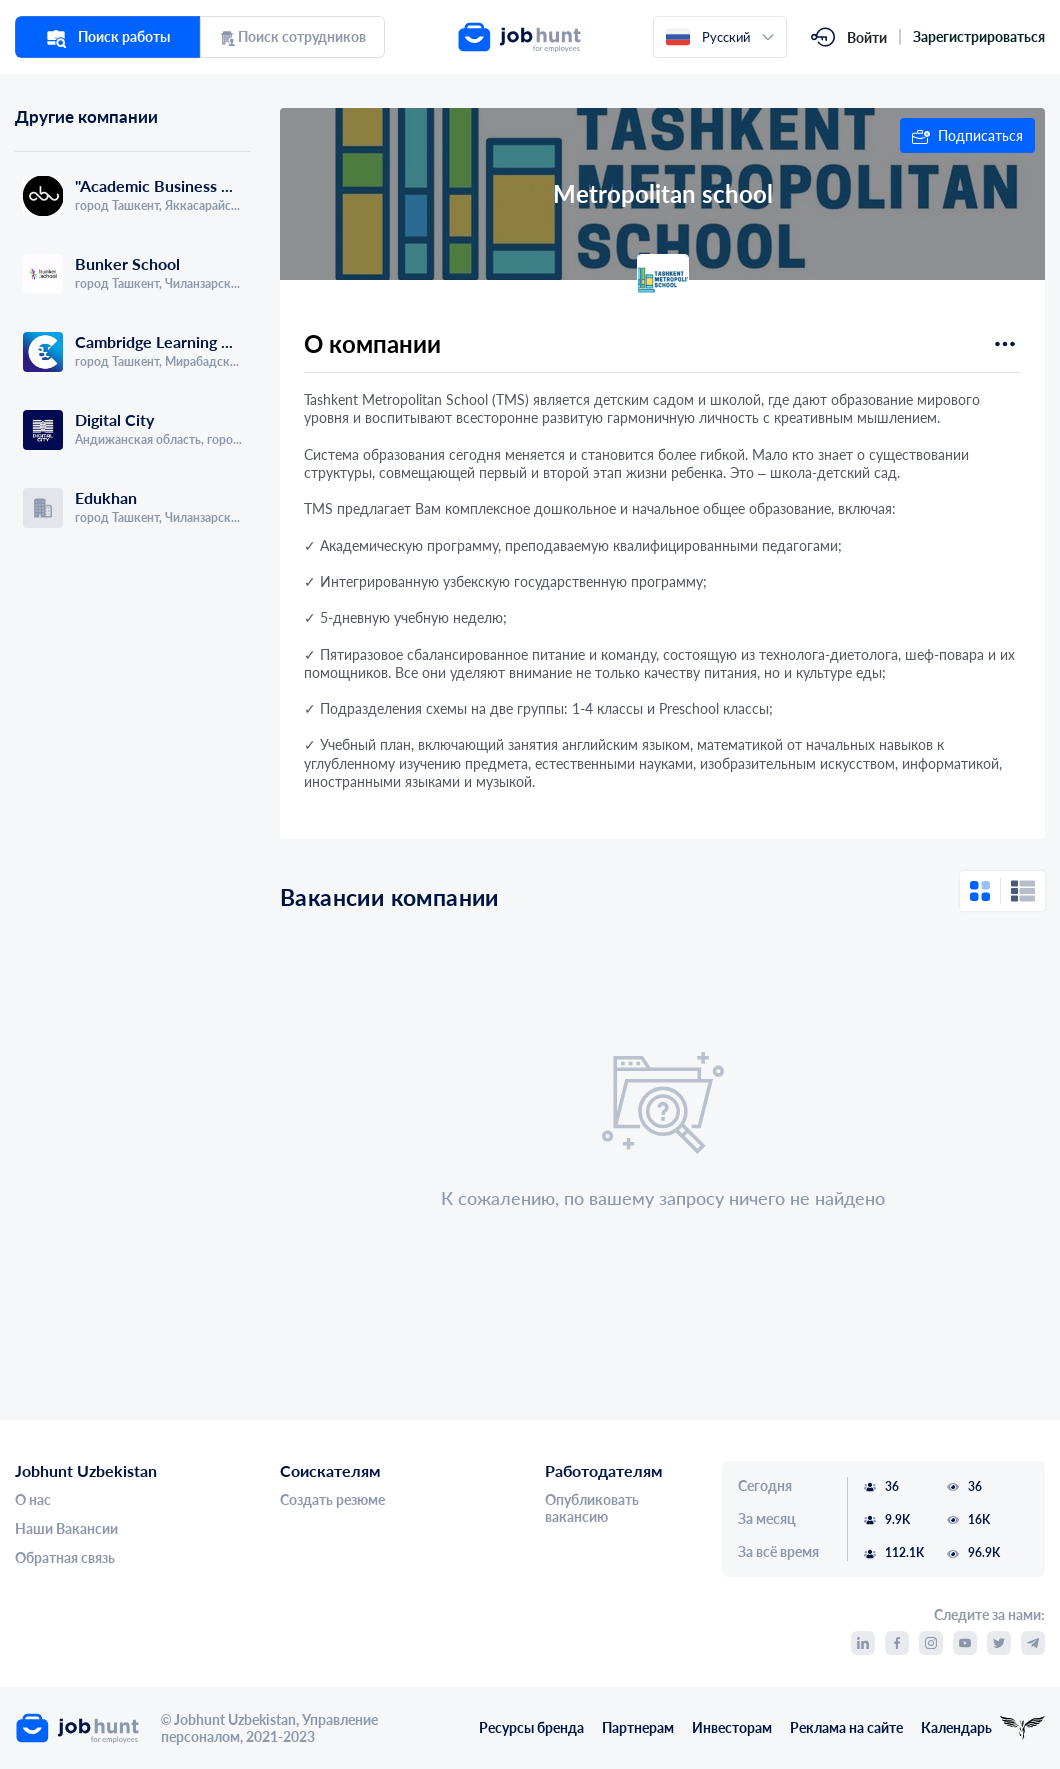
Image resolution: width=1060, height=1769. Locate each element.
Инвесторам (732, 1728)
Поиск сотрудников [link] (292, 37)
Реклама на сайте (846, 1728)
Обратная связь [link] (65, 1558)
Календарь (956, 1728)
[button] (967, 135)
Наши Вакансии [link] (66, 1529)
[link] (574, 37)
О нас (33, 1500)
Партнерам (638, 1728)
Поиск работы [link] (108, 36)
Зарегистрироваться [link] (979, 36)
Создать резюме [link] (332, 1500)
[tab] (74, 140)
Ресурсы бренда (531, 1728)
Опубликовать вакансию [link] (592, 1508)
